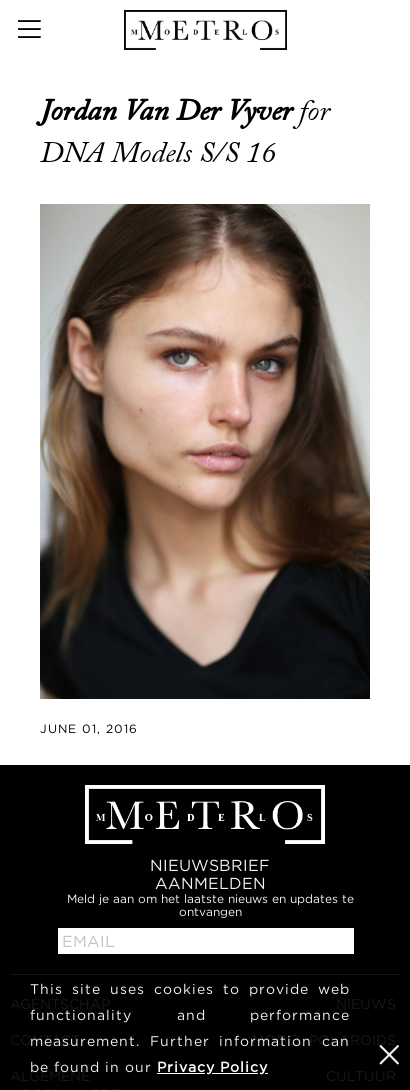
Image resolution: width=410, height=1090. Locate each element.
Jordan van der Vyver (169, 111)
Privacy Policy (212, 1066)
